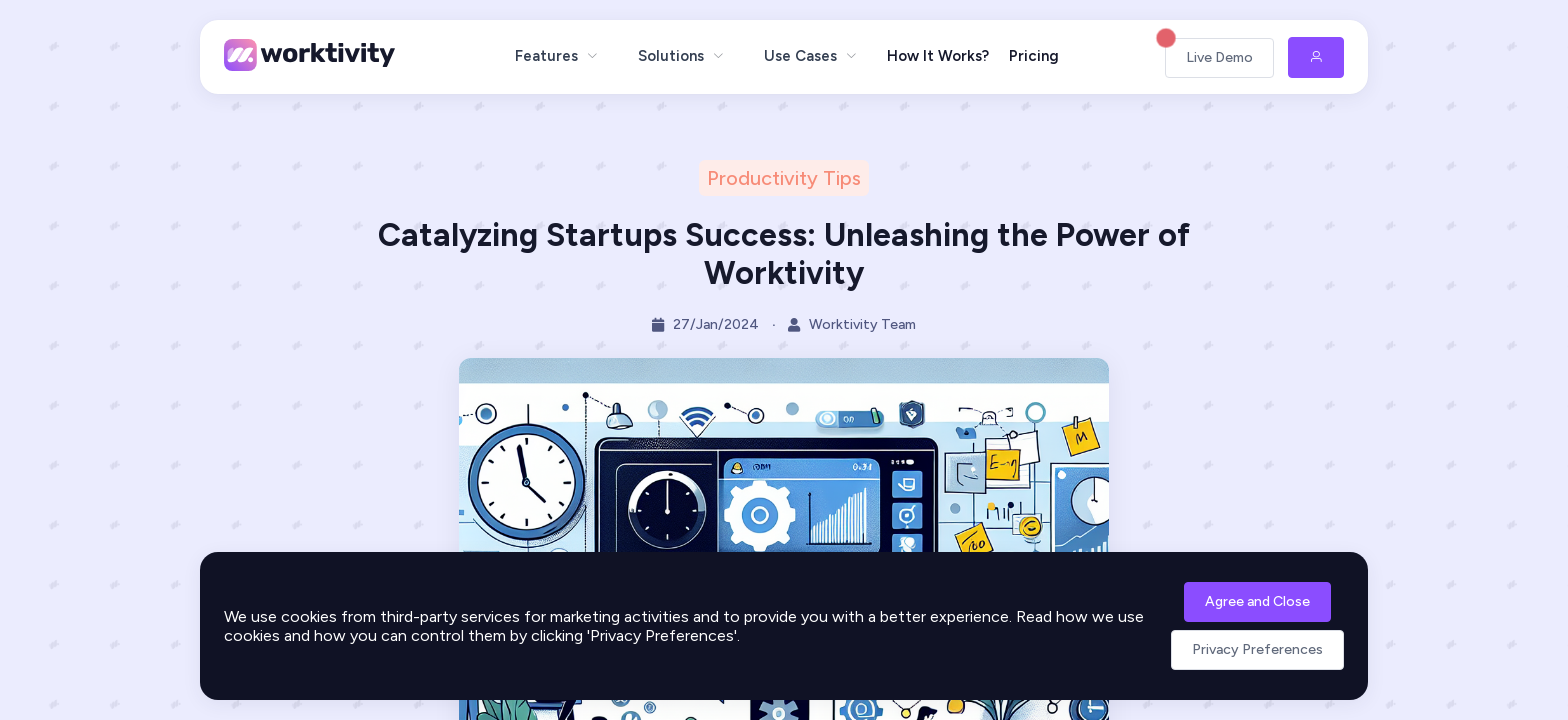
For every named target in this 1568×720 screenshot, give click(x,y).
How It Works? (938, 56)
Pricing (1034, 56)
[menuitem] (556, 56)
